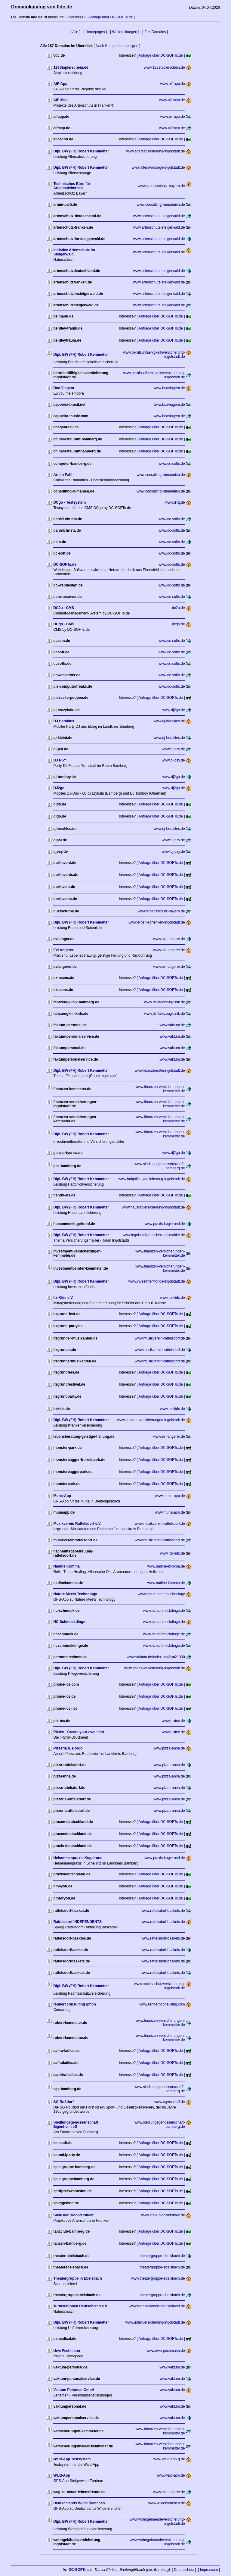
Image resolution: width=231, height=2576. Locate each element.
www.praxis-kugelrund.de (165, 1224)
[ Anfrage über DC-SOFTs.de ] (111, 17)
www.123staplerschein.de (164, 67)
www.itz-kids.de (172, 1298)
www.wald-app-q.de (169, 2459)
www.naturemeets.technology (161, 1594)
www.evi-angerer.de (169, 939)
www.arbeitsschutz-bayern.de (161, 186)
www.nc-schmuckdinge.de (164, 1610)
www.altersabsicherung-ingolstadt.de (155, 151)
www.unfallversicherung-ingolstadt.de (155, 2322)
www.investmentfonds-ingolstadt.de (156, 1281)
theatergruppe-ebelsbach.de (162, 2256)
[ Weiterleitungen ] (124, 32)
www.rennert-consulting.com (162, 2004)
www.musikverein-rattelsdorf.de (160, 1338)
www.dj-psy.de (173, 749)
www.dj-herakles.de (169, 721)
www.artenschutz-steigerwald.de (159, 216)
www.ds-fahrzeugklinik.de (164, 1002)
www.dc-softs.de (172, 463)
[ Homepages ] (95, 32)
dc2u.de (178, 608)
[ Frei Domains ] (155, 32)
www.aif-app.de (172, 84)
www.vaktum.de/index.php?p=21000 (156, 1657)
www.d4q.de (175, 502)
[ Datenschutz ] (184, 2570)
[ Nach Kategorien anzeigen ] (117, 46)
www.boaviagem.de (169, 388)
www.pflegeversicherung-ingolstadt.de (154, 1668)
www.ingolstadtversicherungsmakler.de (154, 1235)
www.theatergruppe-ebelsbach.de (158, 2278)
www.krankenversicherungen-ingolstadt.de (151, 1420)
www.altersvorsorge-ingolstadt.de (158, 167)
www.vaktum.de (172, 1025)
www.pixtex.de (173, 1721)
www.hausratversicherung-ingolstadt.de (153, 1207)
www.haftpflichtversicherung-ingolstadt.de (152, 1179)
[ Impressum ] (209, 2570)
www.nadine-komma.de (166, 1566)
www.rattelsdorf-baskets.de (163, 1911)
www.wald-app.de (171, 2475)
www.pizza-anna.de (169, 1748)
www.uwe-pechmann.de (165, 2351)
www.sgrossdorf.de (169, 2102)
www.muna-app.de (170, 1496)
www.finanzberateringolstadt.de (160, 1070)
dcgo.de (178, 624)
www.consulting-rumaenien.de (161, 204)
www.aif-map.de (172, 100)
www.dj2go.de (173, 710)
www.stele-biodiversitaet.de (163, 2215)
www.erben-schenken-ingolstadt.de (157, 922)
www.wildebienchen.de (166, 2503)
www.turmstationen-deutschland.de (157, 2306)
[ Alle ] (75, 32)
